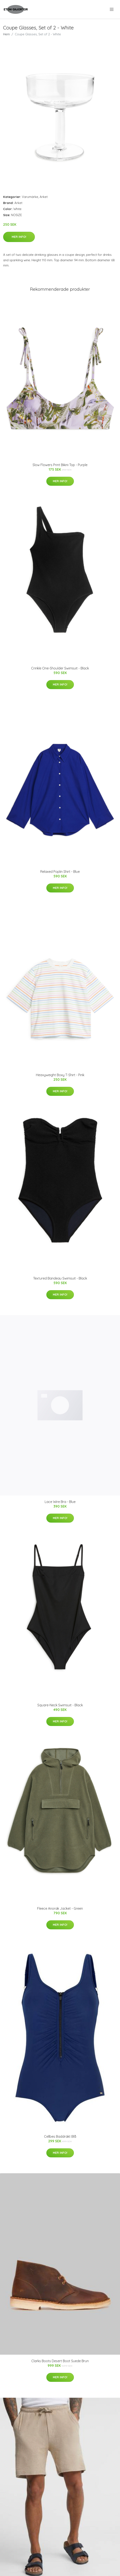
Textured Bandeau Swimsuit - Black (60, 1278)
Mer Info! (19, 237)
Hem (6, 34)
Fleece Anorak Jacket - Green (60, 1908)
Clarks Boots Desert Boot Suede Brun (60, 2361)
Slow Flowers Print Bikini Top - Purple (60, 465)
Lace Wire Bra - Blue (60, 1502)
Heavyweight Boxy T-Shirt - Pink (60, 1075)
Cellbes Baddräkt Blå (60, 2136)
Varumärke (30, 197)
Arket (44, 197)
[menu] (112, 9)
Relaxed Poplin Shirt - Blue (60, 871)
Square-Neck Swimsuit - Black (60, 1705)
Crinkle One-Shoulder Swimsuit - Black (60, 668)
